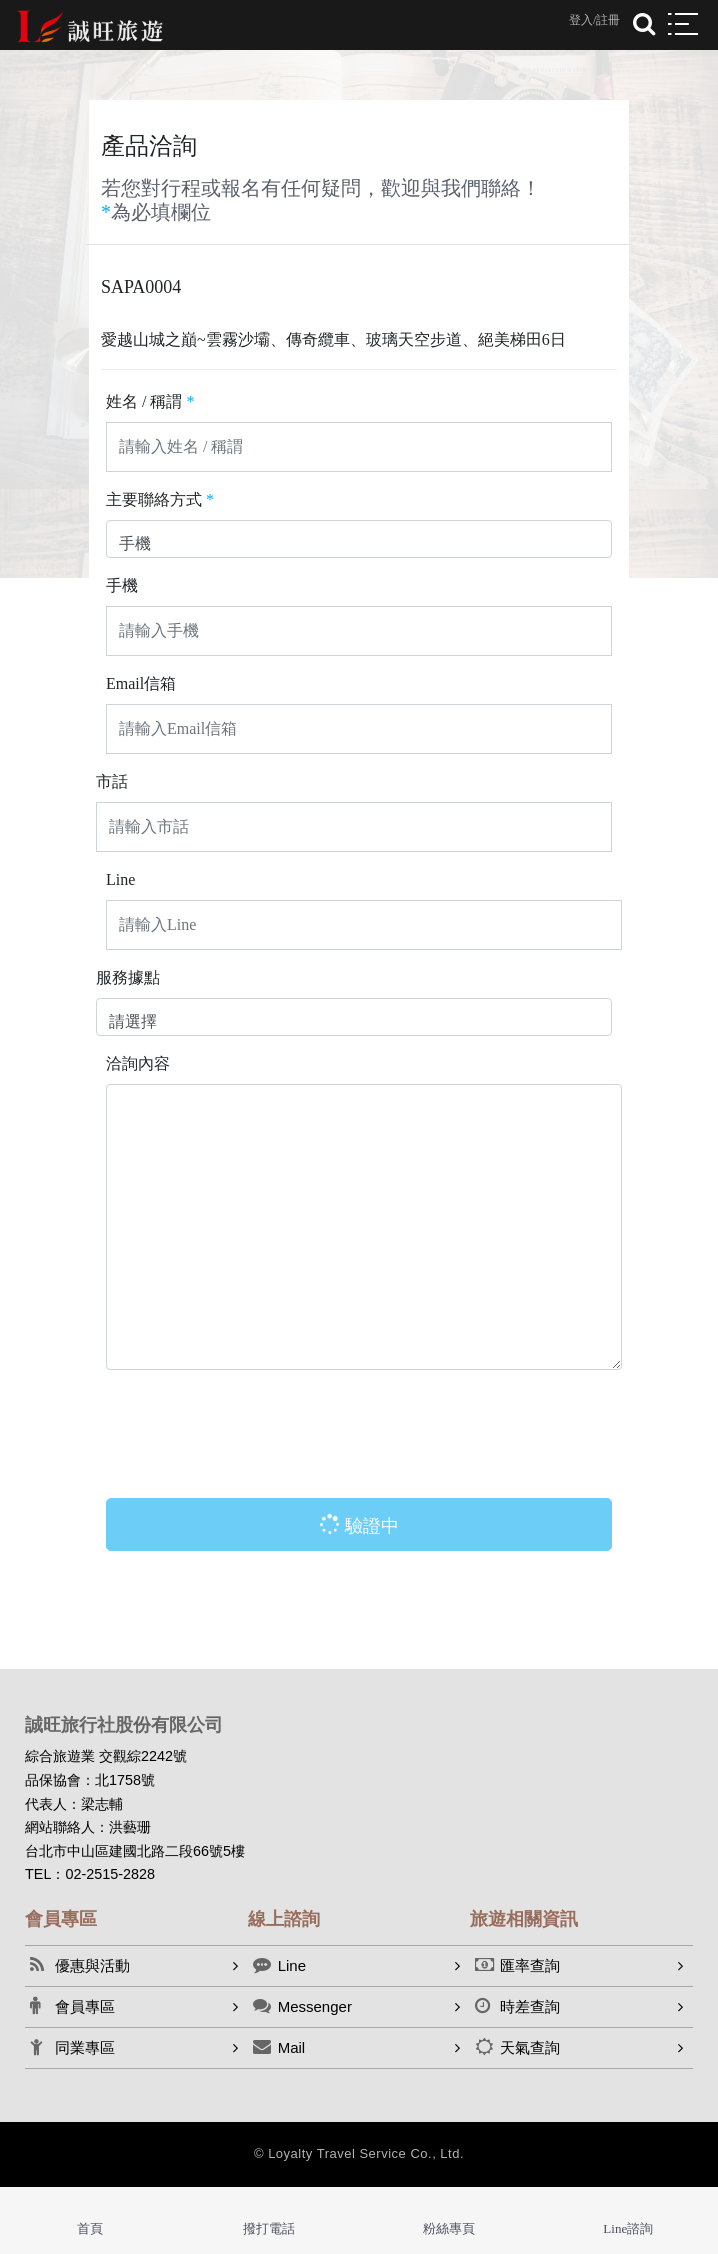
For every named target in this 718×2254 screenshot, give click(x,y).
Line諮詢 (628, 2228)
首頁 (90, 2228)
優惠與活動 (80, 1965)
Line (120, 879)
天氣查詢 (517, 2047)
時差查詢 (517, 2006)
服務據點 (128, 977)
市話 (112, 781)
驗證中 (355, 1525)
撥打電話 (269, 2228)
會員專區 (72, 2006)
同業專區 (72, 2047)
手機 (122, 585)
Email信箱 (141, 683)
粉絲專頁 (449, 2228)
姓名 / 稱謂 (150, 401)
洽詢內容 (138, 1063)
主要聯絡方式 (160, 499)
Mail (279, 2047)
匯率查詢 (517, 1965)
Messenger (302, 2006)
